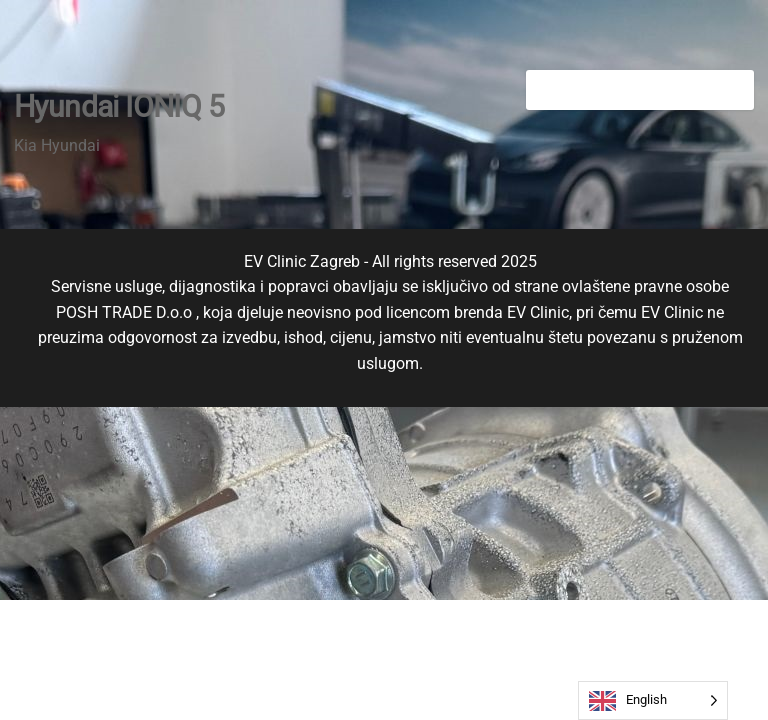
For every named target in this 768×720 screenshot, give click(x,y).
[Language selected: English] (653, 700)
